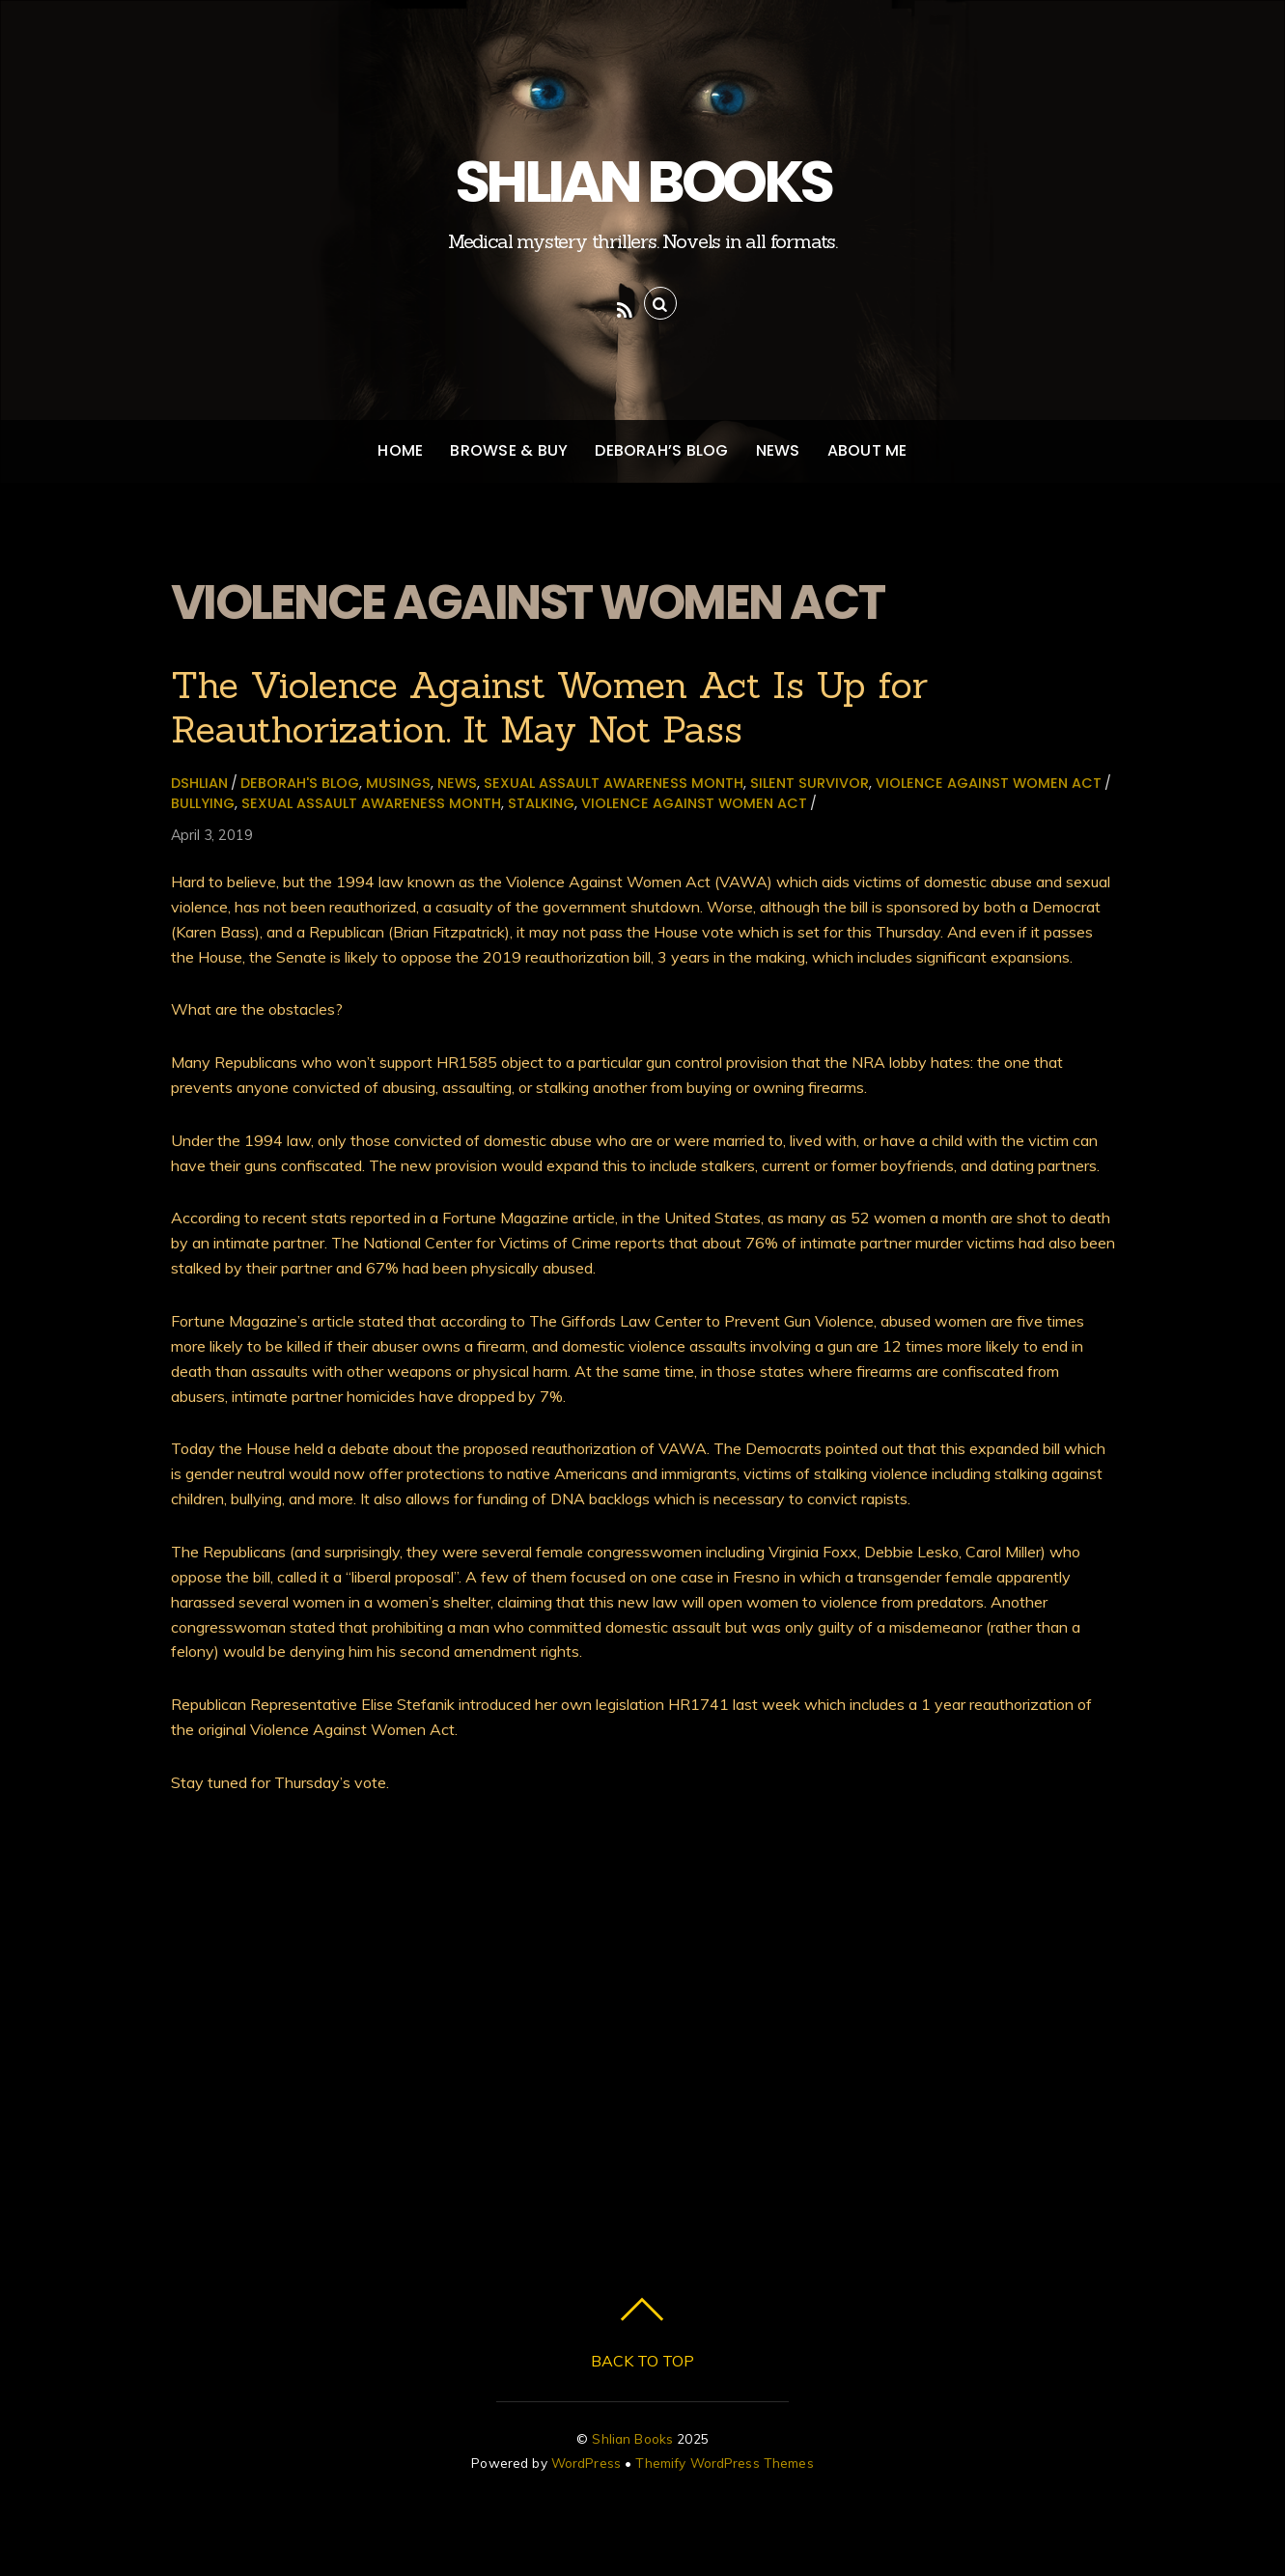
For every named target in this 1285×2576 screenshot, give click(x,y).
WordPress (586, 2462)
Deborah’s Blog (661, 450)
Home (400, 450)
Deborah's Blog (299, 783)
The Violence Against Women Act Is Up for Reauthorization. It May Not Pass (549, 706)
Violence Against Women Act (989, 783)
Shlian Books (632, 2438)
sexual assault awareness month (613, 783)
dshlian (199, 783)
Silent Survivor (809, 783)
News (778, 450)
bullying (203, 803)
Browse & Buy (509, 450)
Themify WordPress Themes (724, 2462)
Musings (398, 783)
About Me (867, 450)
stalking (541, 803)
